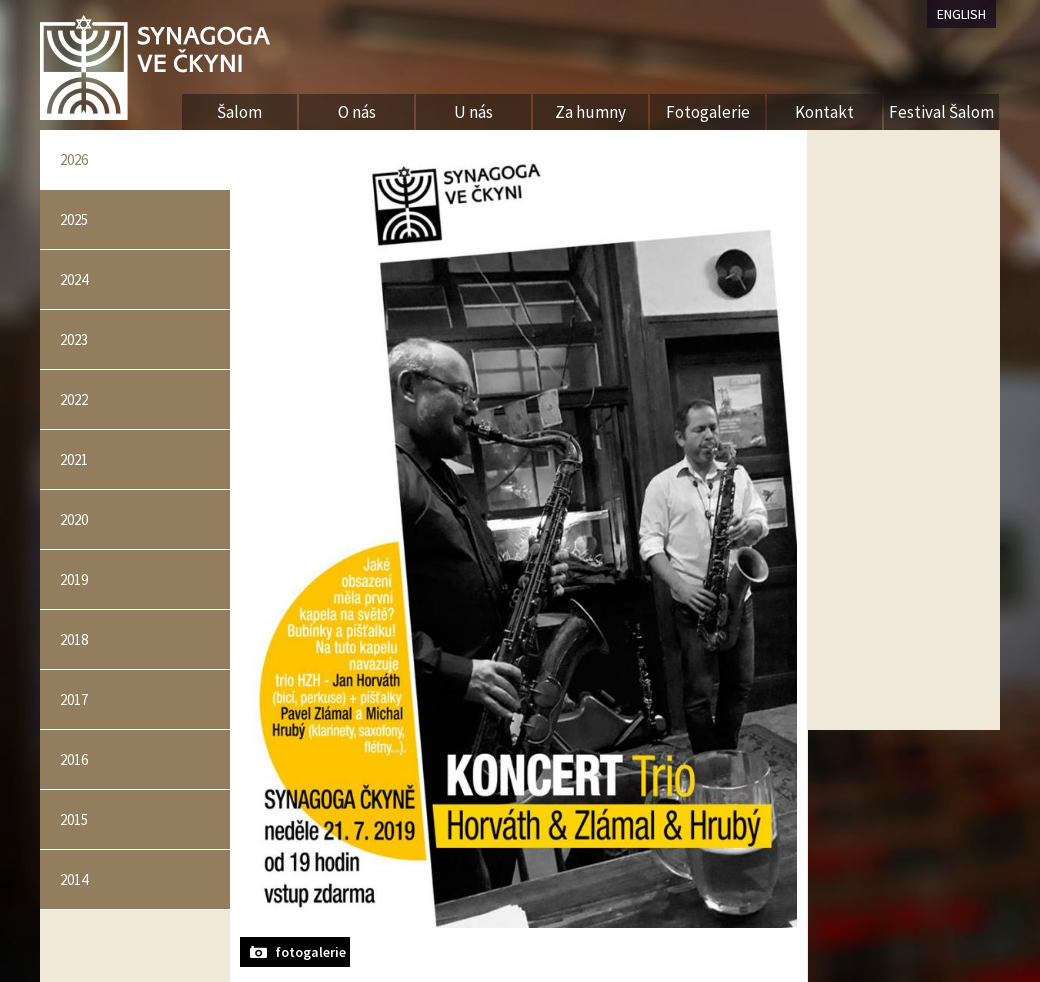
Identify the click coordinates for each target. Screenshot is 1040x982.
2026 (74, 159)
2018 (74, 639)
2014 (74, 879)
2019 (74, 579)
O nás (357, 112)
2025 (74, 219)
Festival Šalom (941, 112)
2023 (74, 339)
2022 (74, 399)
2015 (74, 819)
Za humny (590, 112)
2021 (74, 459)
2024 (74, 279)
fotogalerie (310, 952)
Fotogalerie (708, 112)
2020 (74, 519)
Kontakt (824, 112)
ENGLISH (961, 14)
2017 (74, 699)
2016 (74, 759)
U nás (473, 112)
